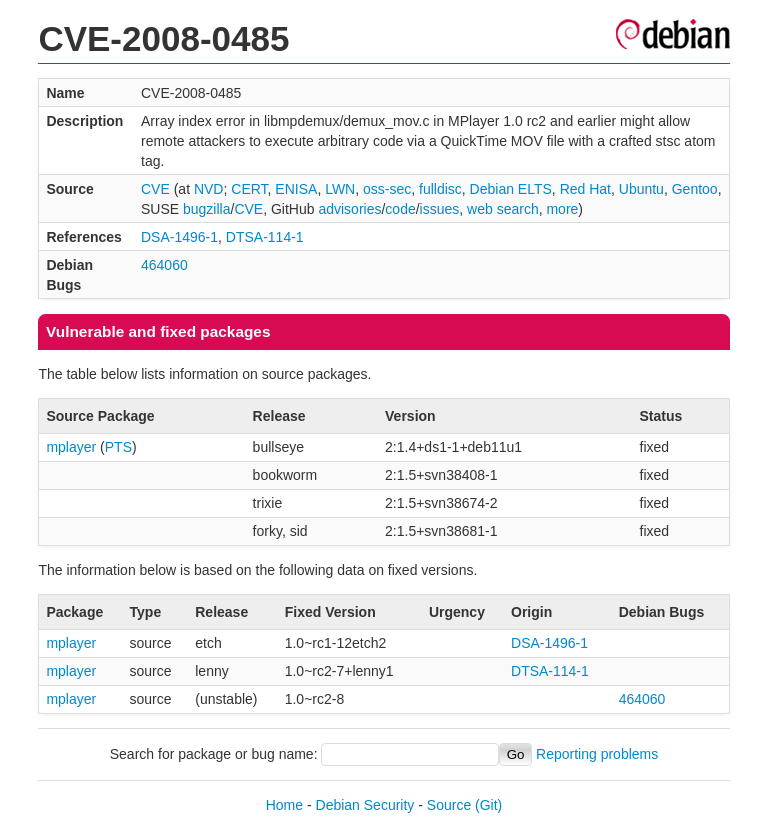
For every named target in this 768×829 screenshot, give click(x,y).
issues (440, 209)
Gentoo (695, 189)
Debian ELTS (511, 189)
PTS (118, 447)
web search (503, 209)
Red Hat (585, 189)
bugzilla (206, 209)
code (400, 209)
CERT (249, 189)
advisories (349, 209)
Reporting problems (597, 754)
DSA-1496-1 (179, 237)
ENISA (296, 189)
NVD (209, 189)
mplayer (71, 447)
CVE (155, 189)
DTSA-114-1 (265, 237)
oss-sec (387, 189)
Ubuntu (641, 189)
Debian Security (365, 805)
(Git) (488, 805)
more (562, 209)
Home (284, 805)
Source (449, 805)
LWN (340, 189)
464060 (164, 265)
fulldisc (440, 189)
